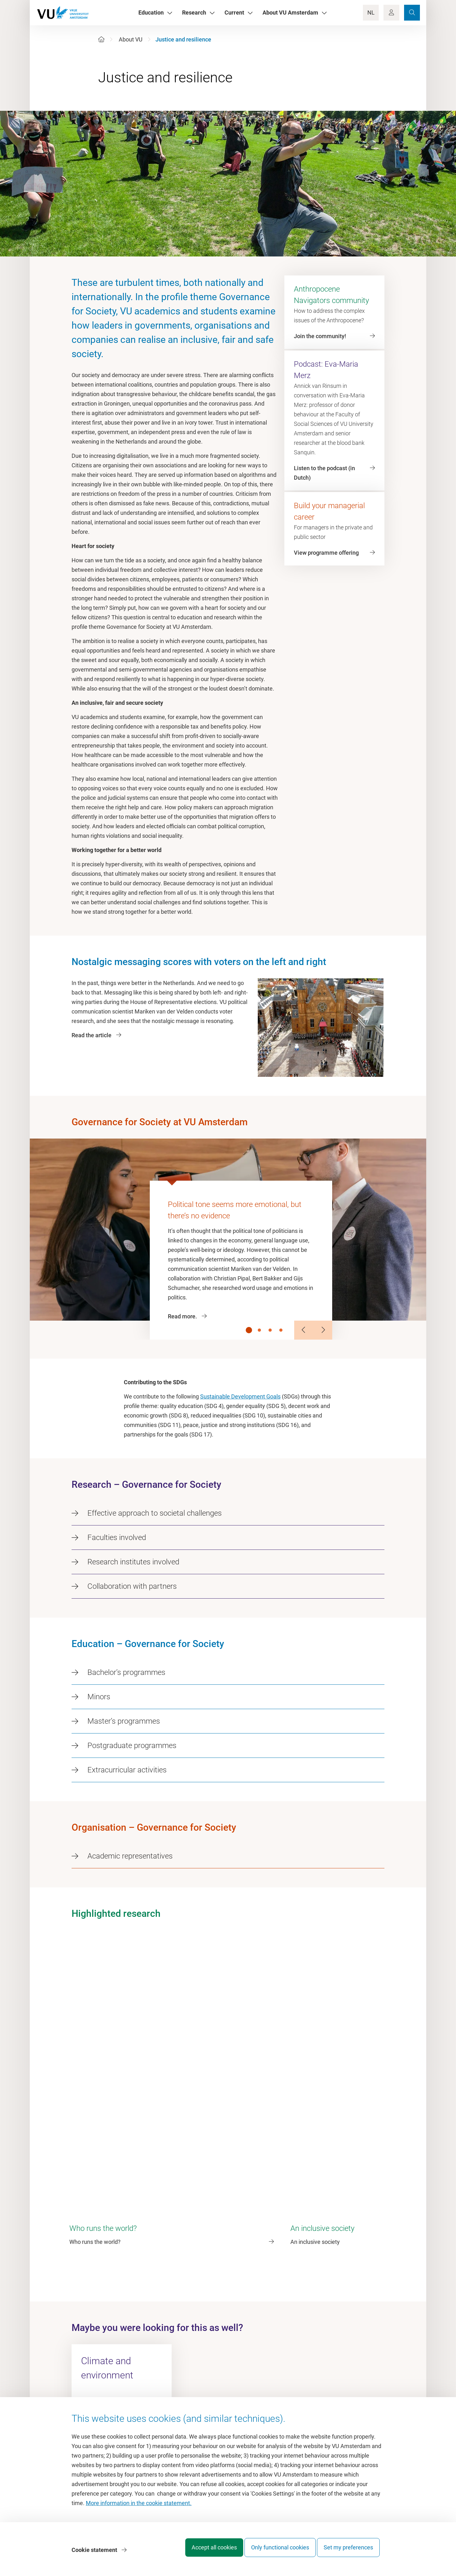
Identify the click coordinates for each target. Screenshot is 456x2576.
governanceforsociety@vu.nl (120, 2353)
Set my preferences (348, 2552)
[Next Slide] (322, 1330)
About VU (130, 39)
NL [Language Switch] (371, 12)
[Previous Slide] (303, 1330)
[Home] (101, 39)
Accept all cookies (201, 2552)
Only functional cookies (274, 2552)
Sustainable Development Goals (240, 1396)
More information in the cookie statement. (139, 2507)
